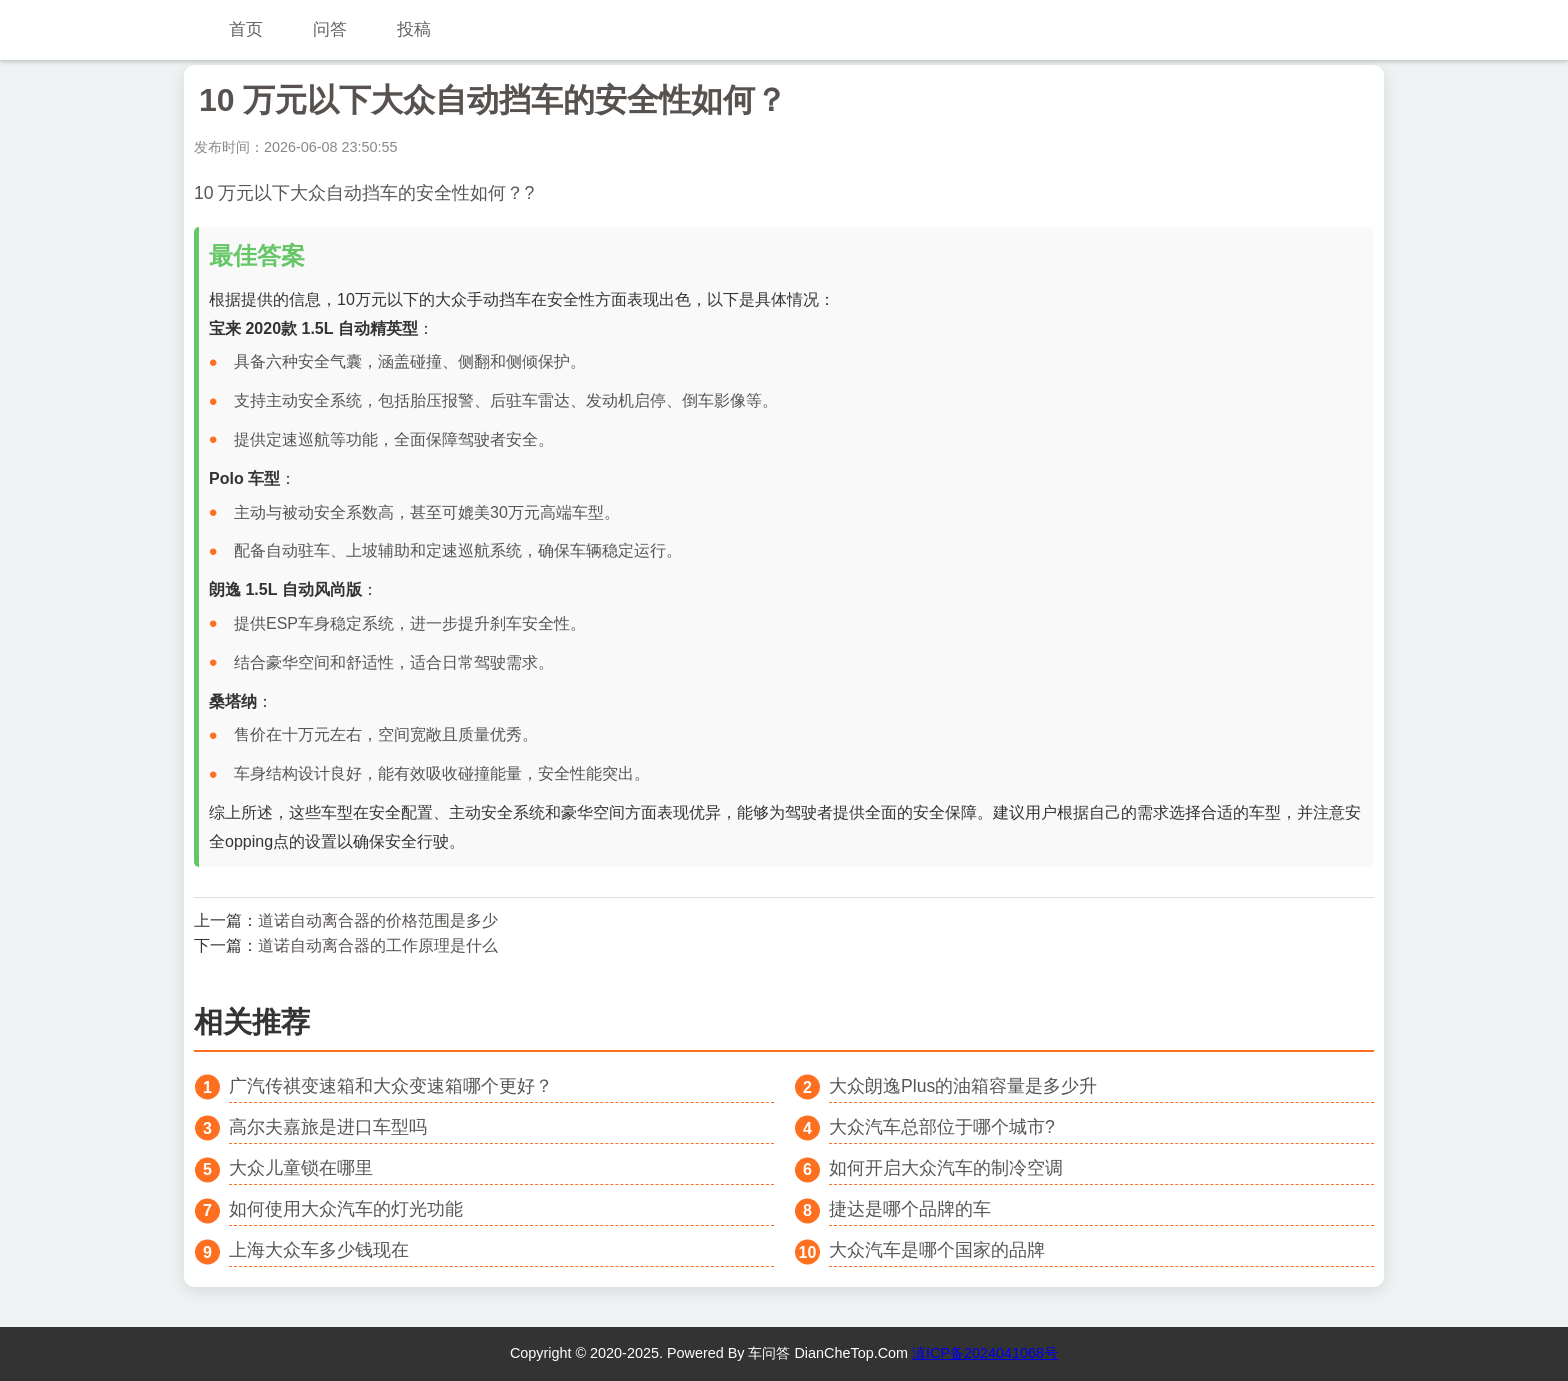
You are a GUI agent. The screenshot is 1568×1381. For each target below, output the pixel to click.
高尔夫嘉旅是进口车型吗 (328, 1127)
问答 (330, 29)
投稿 (414, 29)
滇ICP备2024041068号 (985, 1353)
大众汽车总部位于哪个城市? (942, 1127)
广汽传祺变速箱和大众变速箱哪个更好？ (391, 1086)
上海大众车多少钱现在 (319, 1250)
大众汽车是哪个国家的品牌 (937, 1250)
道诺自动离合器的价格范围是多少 (378, 920)
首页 (246, 29)
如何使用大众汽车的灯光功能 (346, 1209)
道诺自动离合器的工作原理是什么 (378, 945)
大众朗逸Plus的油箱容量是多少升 (963, 1086)
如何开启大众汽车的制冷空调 (946, 1168)
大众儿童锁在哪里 (301, 1168)
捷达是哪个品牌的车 (910, 1209)
